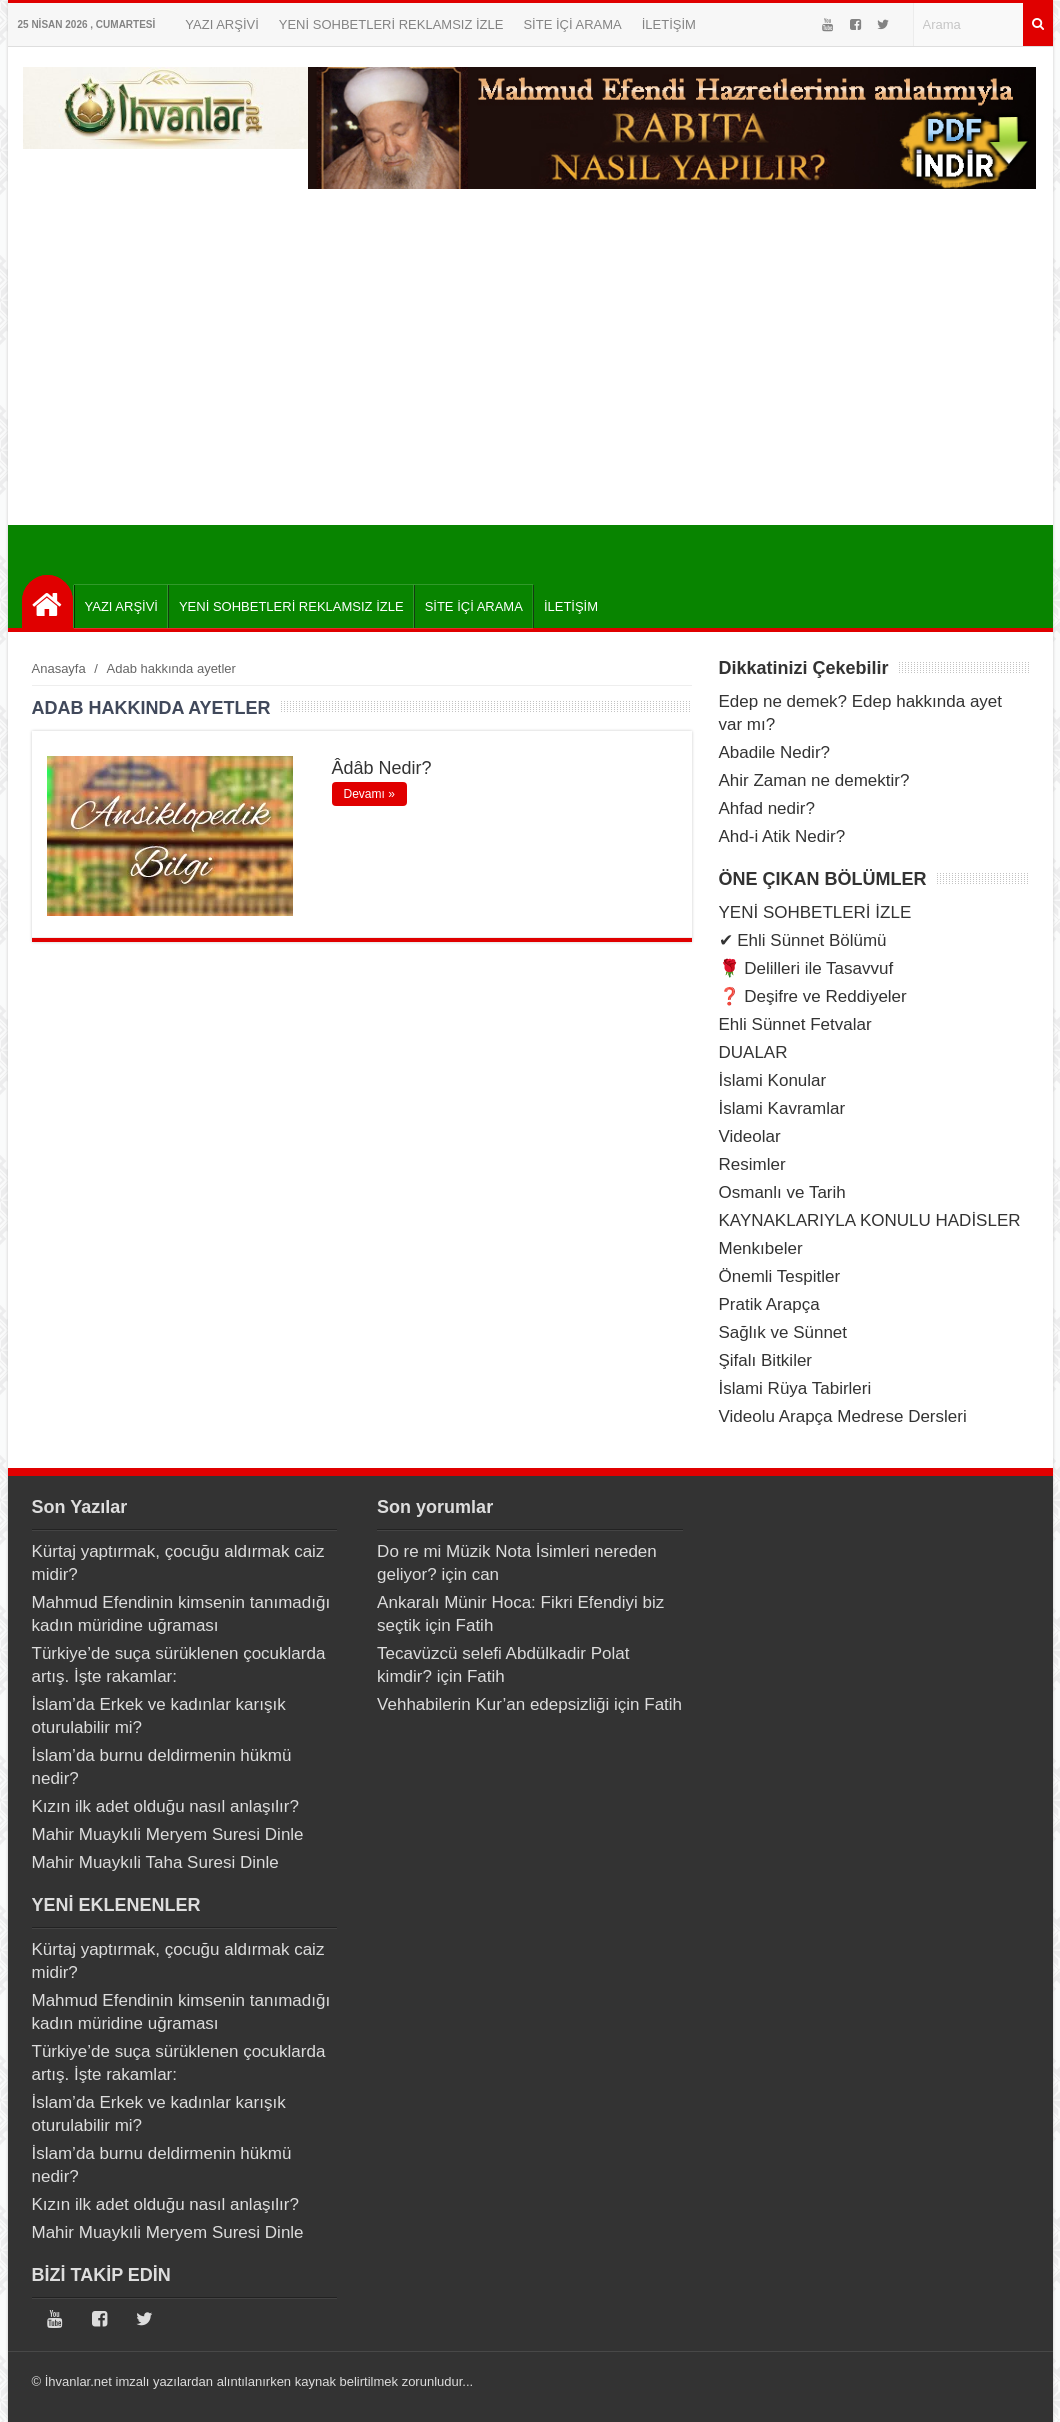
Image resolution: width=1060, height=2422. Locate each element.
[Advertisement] (530, 375)
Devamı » (369, 794)
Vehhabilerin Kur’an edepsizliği (493, 1704)
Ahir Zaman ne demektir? (814, 780)
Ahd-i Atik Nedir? (782, 836)
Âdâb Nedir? (382, 768)
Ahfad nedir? (767, 808)
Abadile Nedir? (775, 752)
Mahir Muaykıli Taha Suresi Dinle (155, 1862)
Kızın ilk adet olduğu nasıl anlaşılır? (165, 1806)
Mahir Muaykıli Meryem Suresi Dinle (168, 1834)
